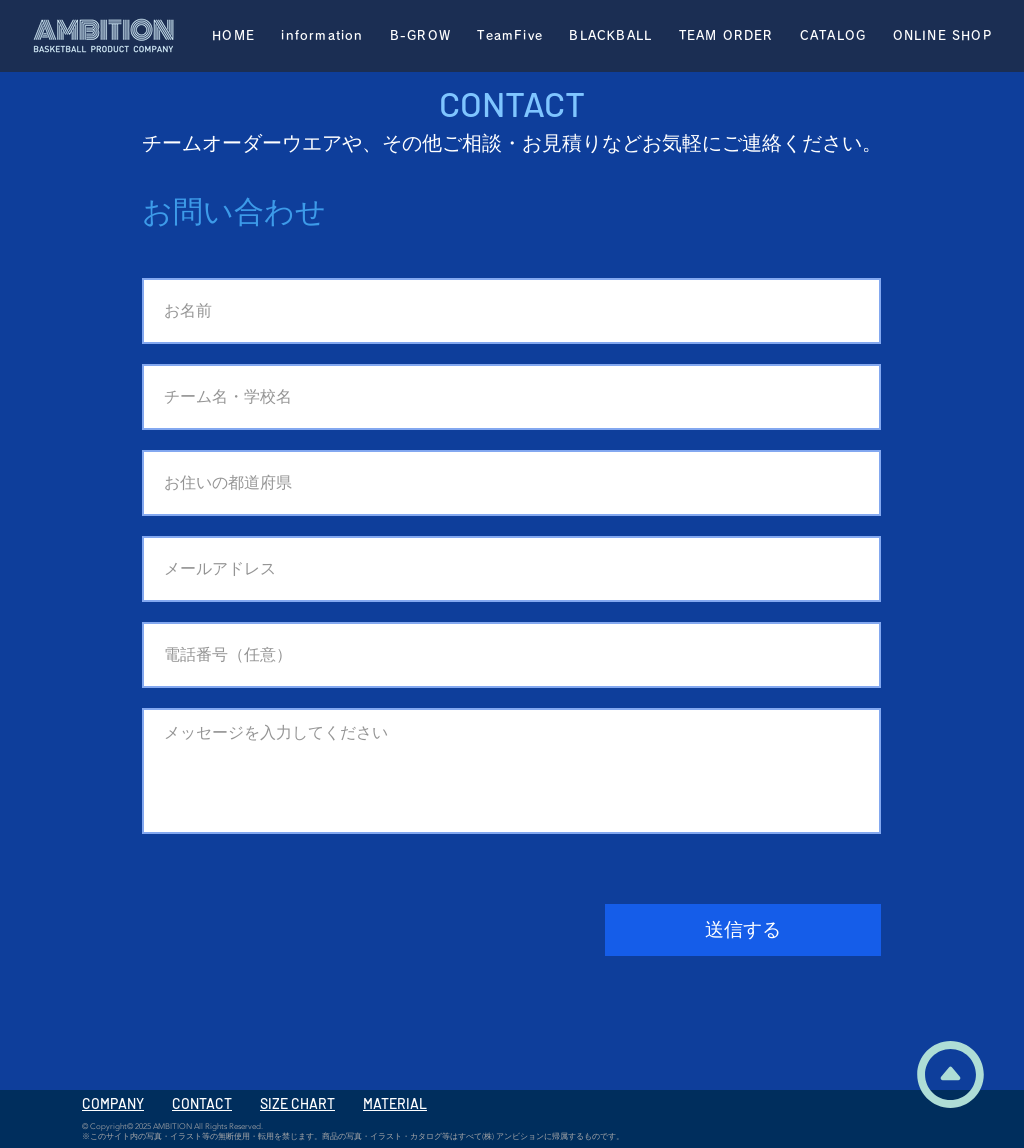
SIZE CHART (297, 1103)
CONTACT (202, 1103)
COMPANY (113, 1103)
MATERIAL (395, 1103)
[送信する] (743, 930)
